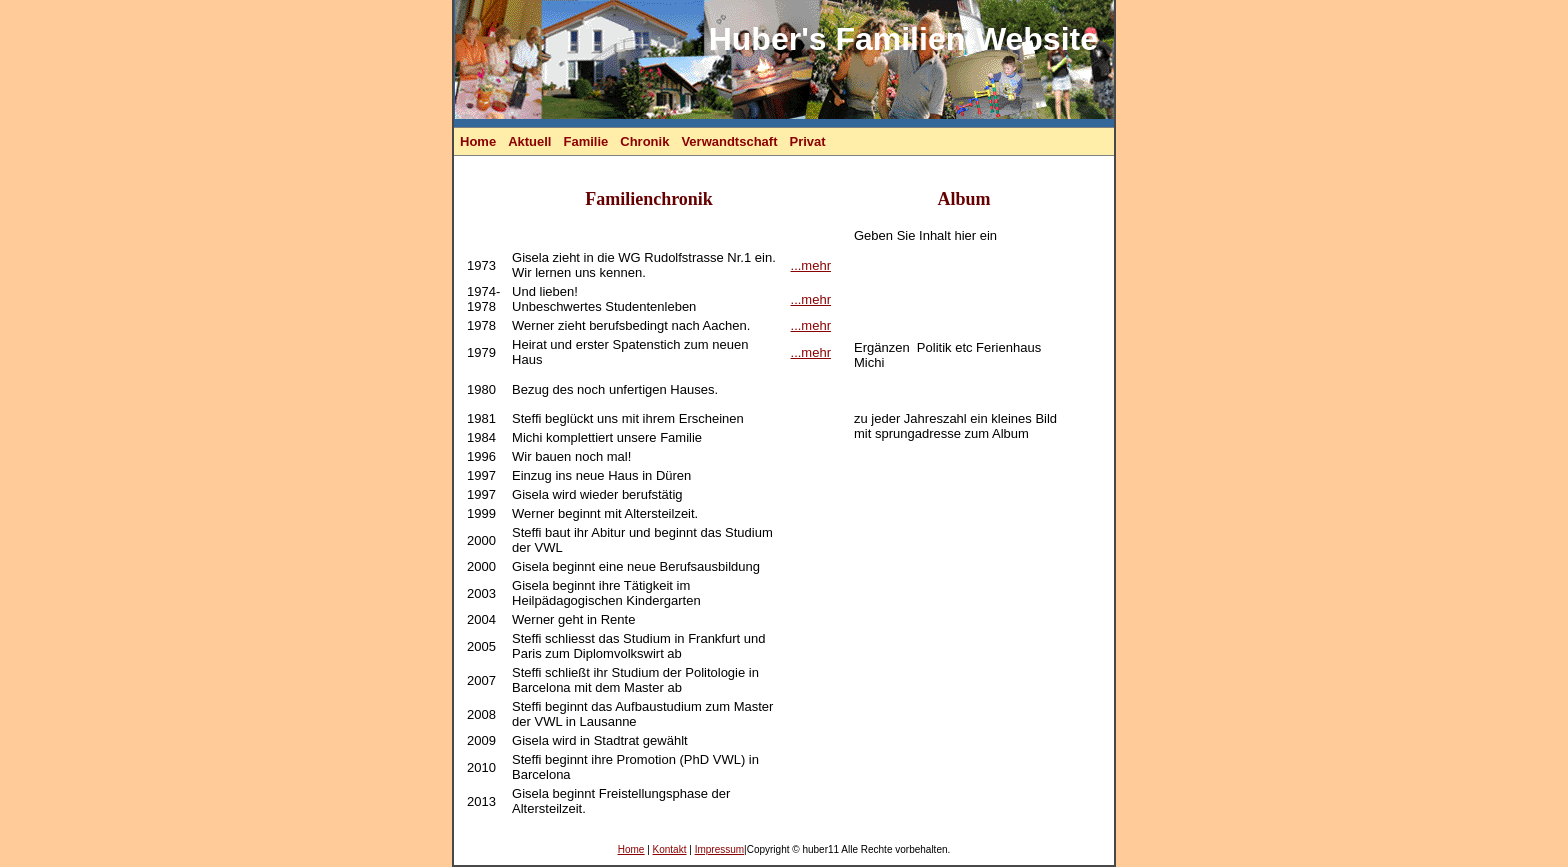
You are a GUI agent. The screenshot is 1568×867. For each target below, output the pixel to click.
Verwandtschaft (729, 141)
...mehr (811, 265)
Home (478, 141)
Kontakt (670, 849)
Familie (585, 141)
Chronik (644, 141)
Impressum (719, 849)
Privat (807, 141)
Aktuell (529, 141)
